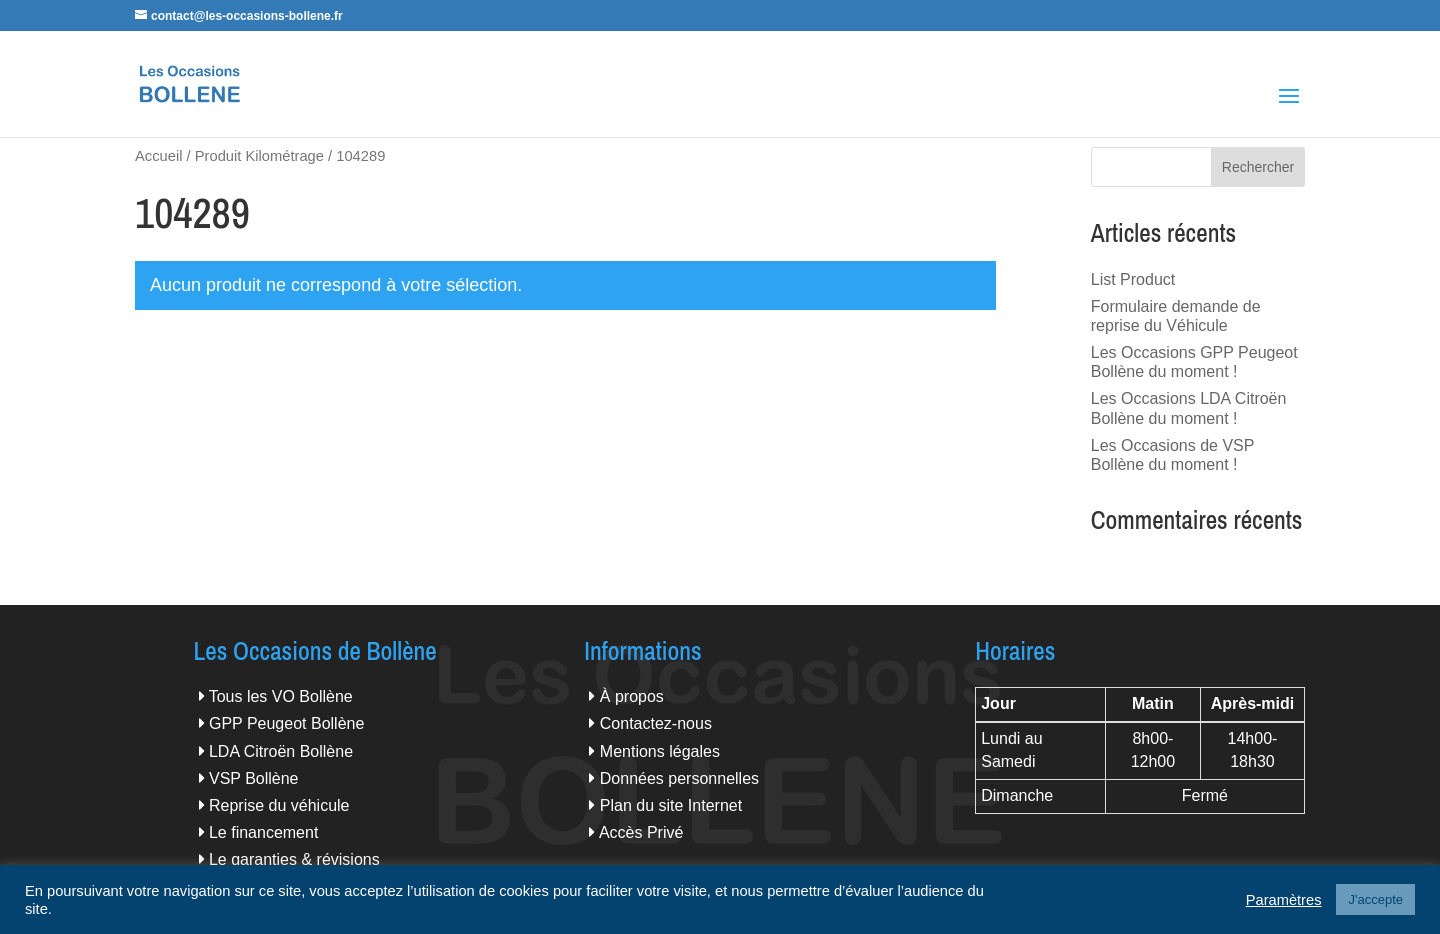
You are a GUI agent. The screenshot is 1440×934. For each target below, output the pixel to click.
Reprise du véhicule (279, 805)
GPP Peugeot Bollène (286, 723)
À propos (632, 696)
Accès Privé (641, 832)
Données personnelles (679, 778)
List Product (1133, 279)
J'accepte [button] (1375, 899)
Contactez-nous (656, 723)
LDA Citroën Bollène (281, 751)
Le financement (263, 832)
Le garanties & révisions (294, 859)
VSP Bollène (254, 778)
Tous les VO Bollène (281, 696)
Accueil (158, 156)
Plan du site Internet (671, 805)
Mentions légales (660, 751)
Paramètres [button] (1284, 900)
